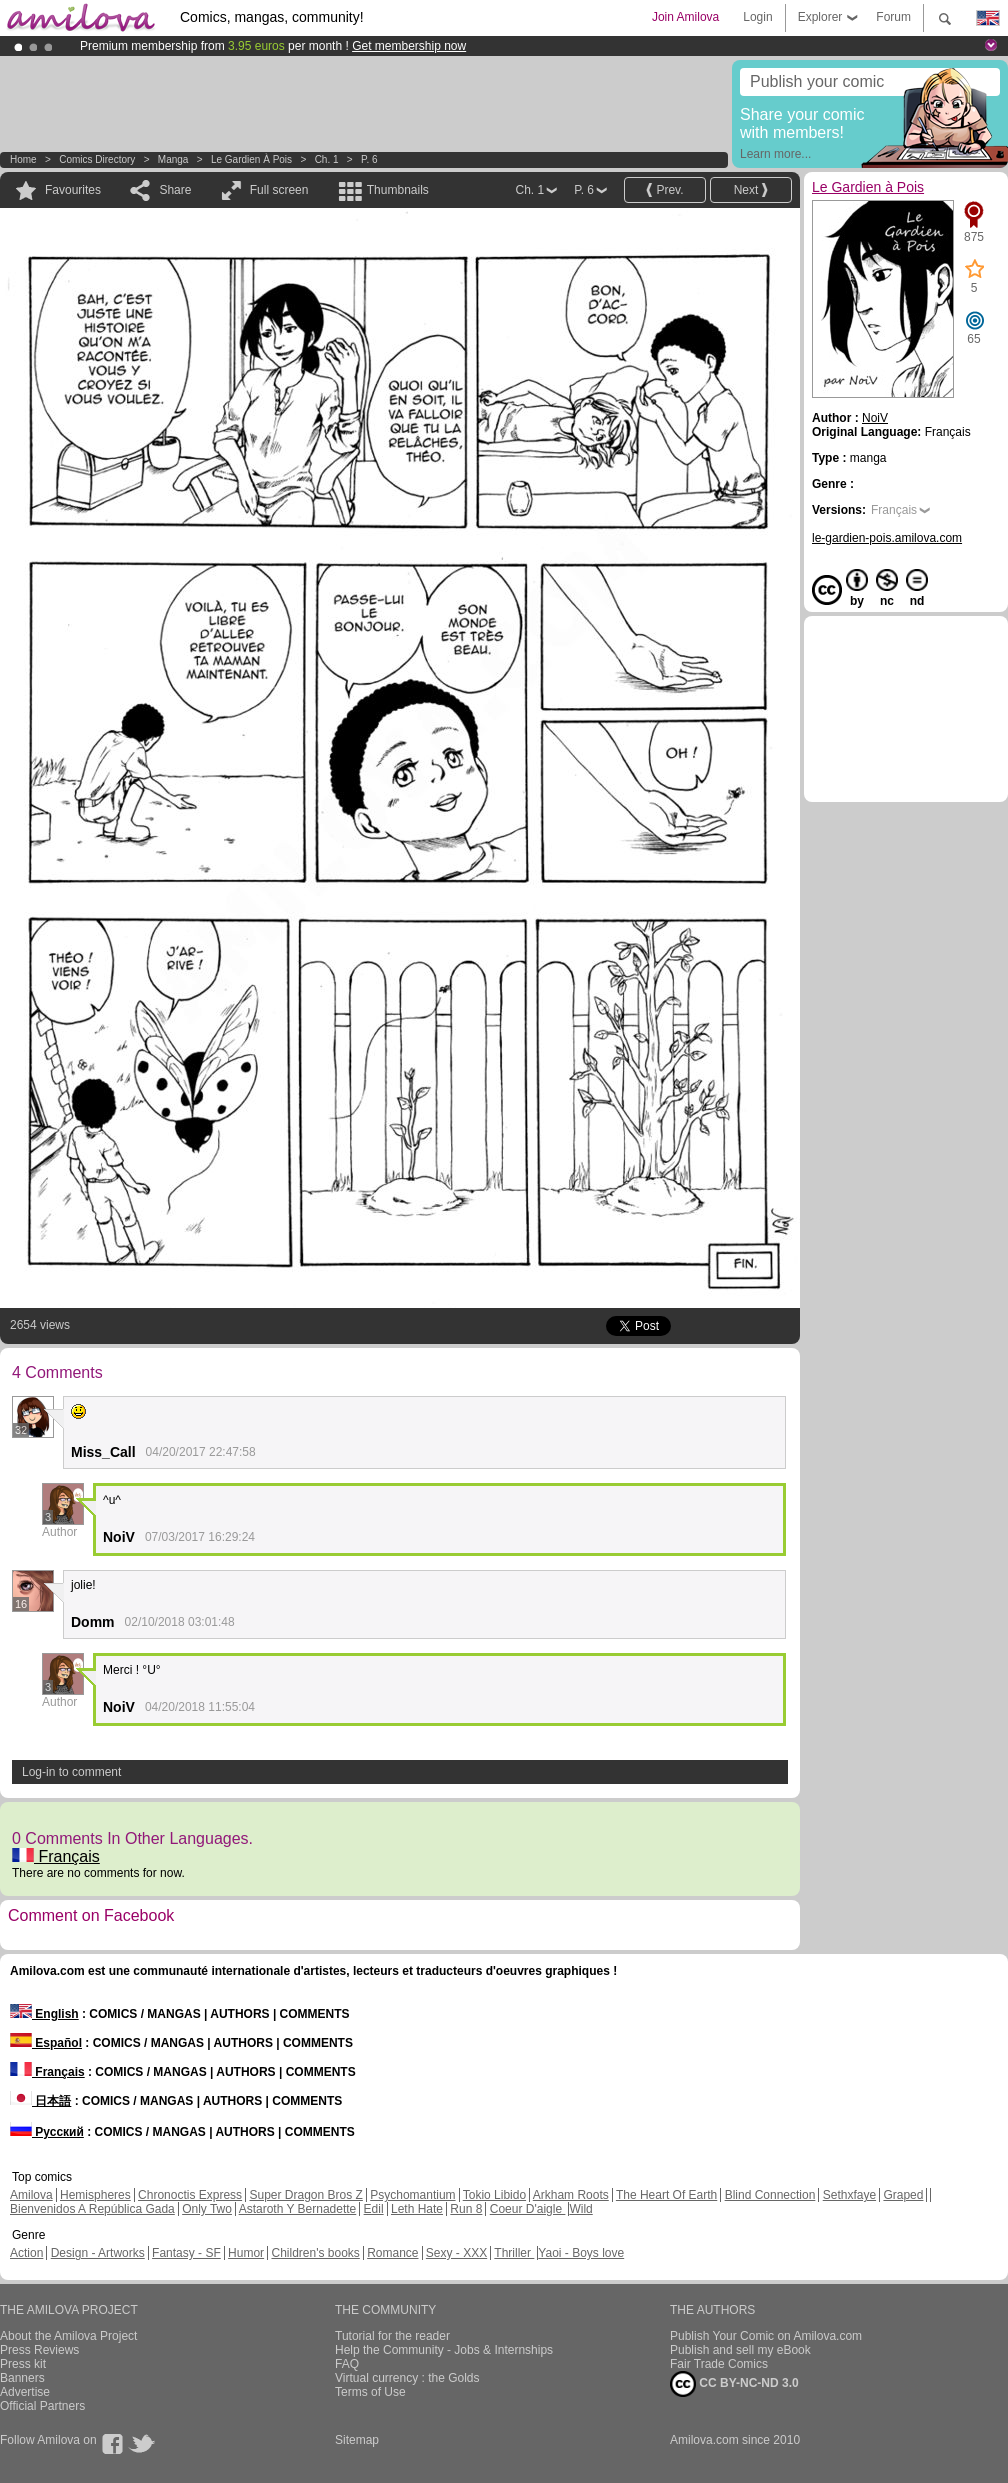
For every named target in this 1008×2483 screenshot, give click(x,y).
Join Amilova (685, 17)
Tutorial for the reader (392, 2336)
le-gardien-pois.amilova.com (887, 538)
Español (46, 2043)
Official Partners (42, 2406)
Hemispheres (95, 2195)
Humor (246, 2253)
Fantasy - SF (186, 2253)
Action (26, 2253)
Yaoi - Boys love (581, 2253)
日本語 (40, 2101)
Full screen (279, 190)
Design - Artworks (98, 2253)
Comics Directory (97, 159)
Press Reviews (39, 2350)
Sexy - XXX (456, 2253)
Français (56, 1856)
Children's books (315, 2253)
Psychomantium (412, 2195)
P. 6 (369, 159)
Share (175, 190)
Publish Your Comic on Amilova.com (766, 2336)
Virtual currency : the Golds (407, 2378)
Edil (374, 2209)
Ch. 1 (327, 159)
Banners (22, 2378)
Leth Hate (417, 2209)
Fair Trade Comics (719, 2364)
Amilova (31, 2195)
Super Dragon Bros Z (305, 2195)
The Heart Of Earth (666, 2195)
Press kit (23, 2364)
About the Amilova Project (68, 2336)
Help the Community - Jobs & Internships (444, 2350)
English (44, 2014)
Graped (903, 2195)
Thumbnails (398, 190)
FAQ (347, 2364)
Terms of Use (370, 2392)
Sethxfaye (849, 2195)
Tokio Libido (494, 2195)
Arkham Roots (571, 2195)
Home (23, 159)
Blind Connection (770, 2195)
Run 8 (466, 2209)
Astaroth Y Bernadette (298, 2209)
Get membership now (409, 46)
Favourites (73, 190)
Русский (47, 2132)
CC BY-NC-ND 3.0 (734, 2384)
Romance (392, 2253)
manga (173, 159)
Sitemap (357, 2440)
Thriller (514, 2253)
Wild (580, 2209)
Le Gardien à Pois (251, 159)
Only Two (207, 2209)
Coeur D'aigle (528, 2209)
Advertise (25, 2392)
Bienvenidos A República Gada (92, 2209)
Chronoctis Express (190, 2195)
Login (757, 17)
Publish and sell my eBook (740, 2350)
